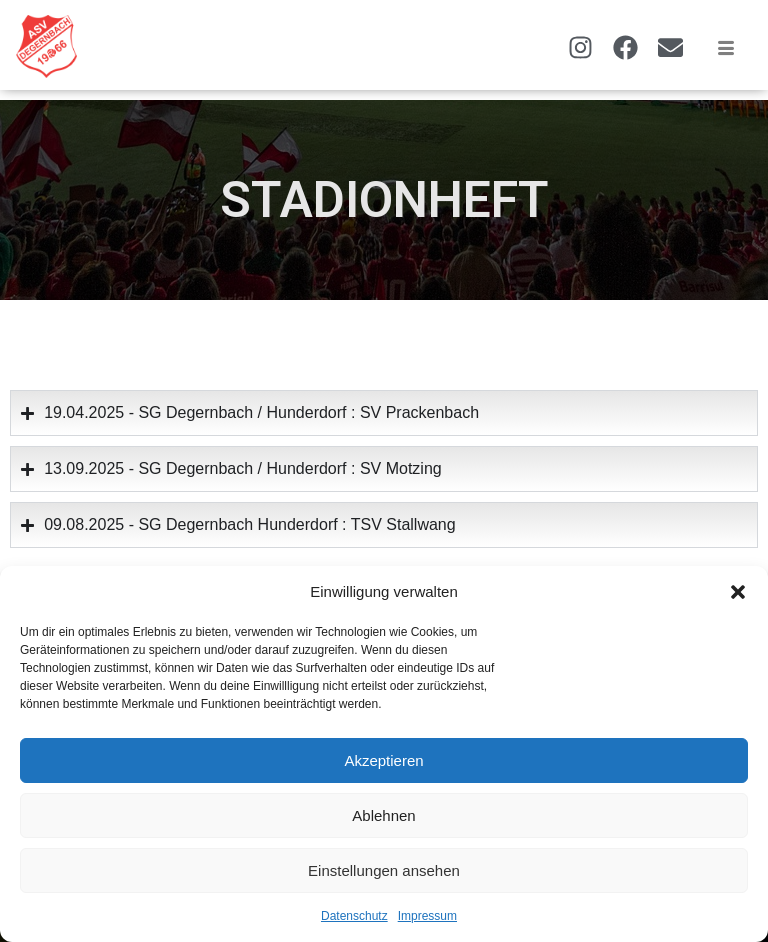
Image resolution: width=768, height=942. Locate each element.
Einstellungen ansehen (384, 870)
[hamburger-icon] (725, 50)
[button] (738, 592)
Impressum (427, 916)
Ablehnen (383, 815)
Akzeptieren (383, 760)
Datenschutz (354, 916)
